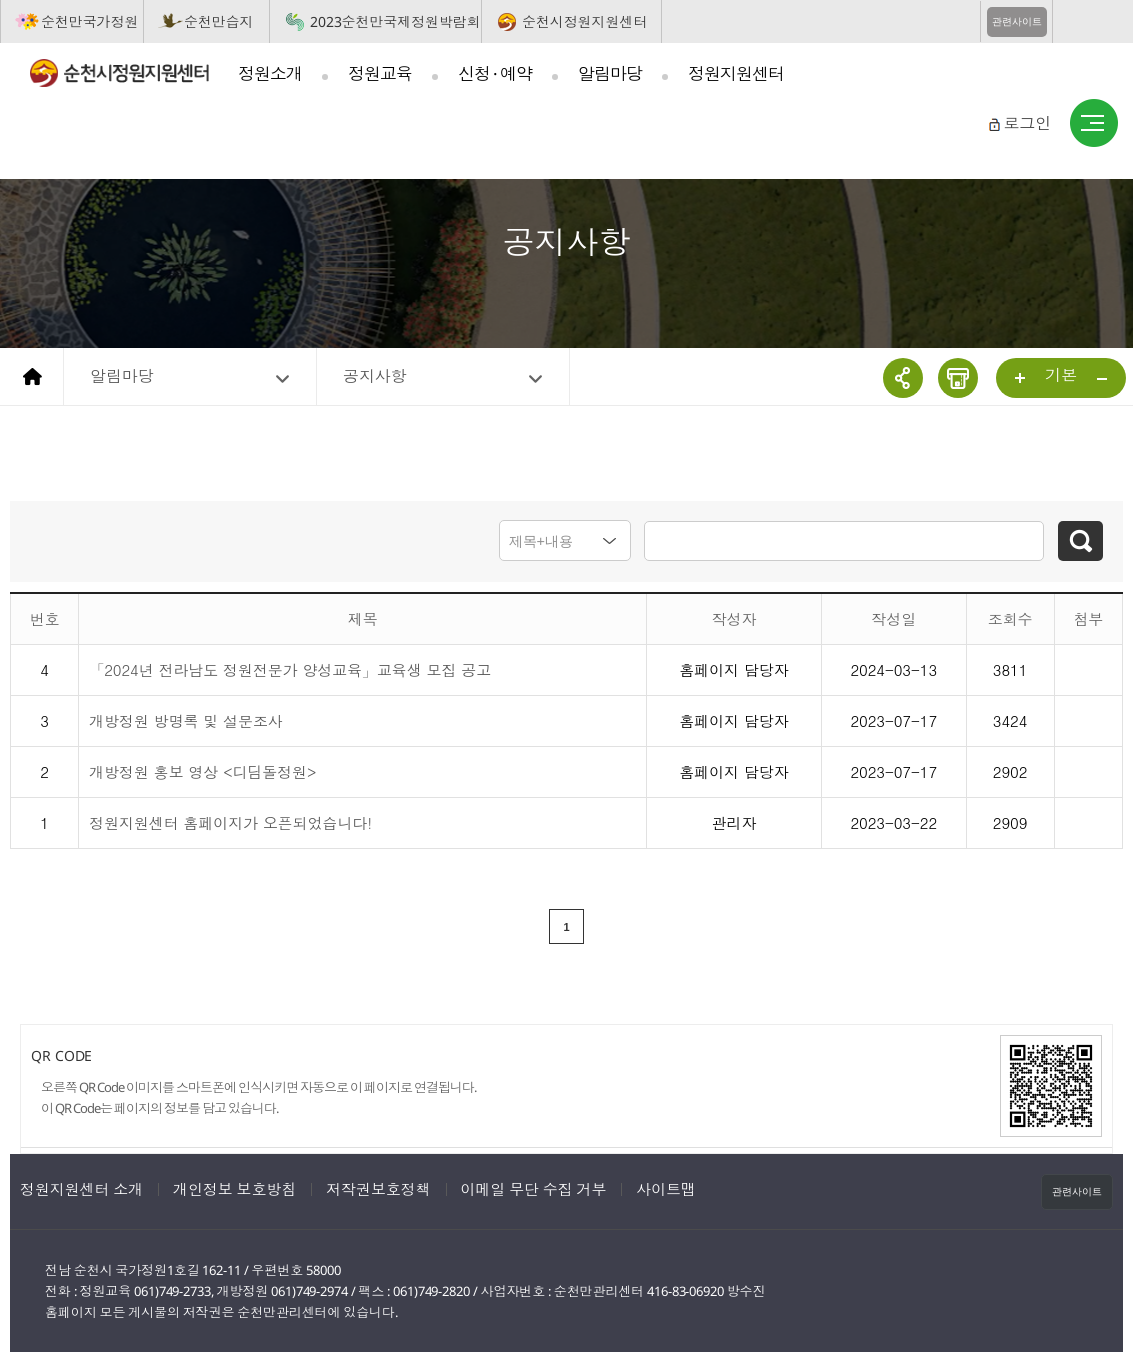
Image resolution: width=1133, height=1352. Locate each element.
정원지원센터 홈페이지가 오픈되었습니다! (230, 821)
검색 (1080, 541)
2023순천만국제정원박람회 (395, 21)
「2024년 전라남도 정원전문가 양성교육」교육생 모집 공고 (290, 668)
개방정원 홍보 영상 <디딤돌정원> (202, 770)
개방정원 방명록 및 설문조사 (186, 719)
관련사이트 (1017, 21)
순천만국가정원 (89, 21)
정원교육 (380, 73)
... (1021, 379)
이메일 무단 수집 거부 (534, 1188)
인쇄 (958, 378)
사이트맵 (1094, 124)
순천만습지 (219, 21)
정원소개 (270, 73)
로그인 (1027, 123)
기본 (1061, 375)
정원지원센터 (736, 73)
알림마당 (610, 73)
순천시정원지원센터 (584, 21)
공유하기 (903, 378)
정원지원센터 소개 (81, 1188)
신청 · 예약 (495, 73)
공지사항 (375, 376)
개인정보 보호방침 (234, 1188)
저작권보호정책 (378, 1188)
